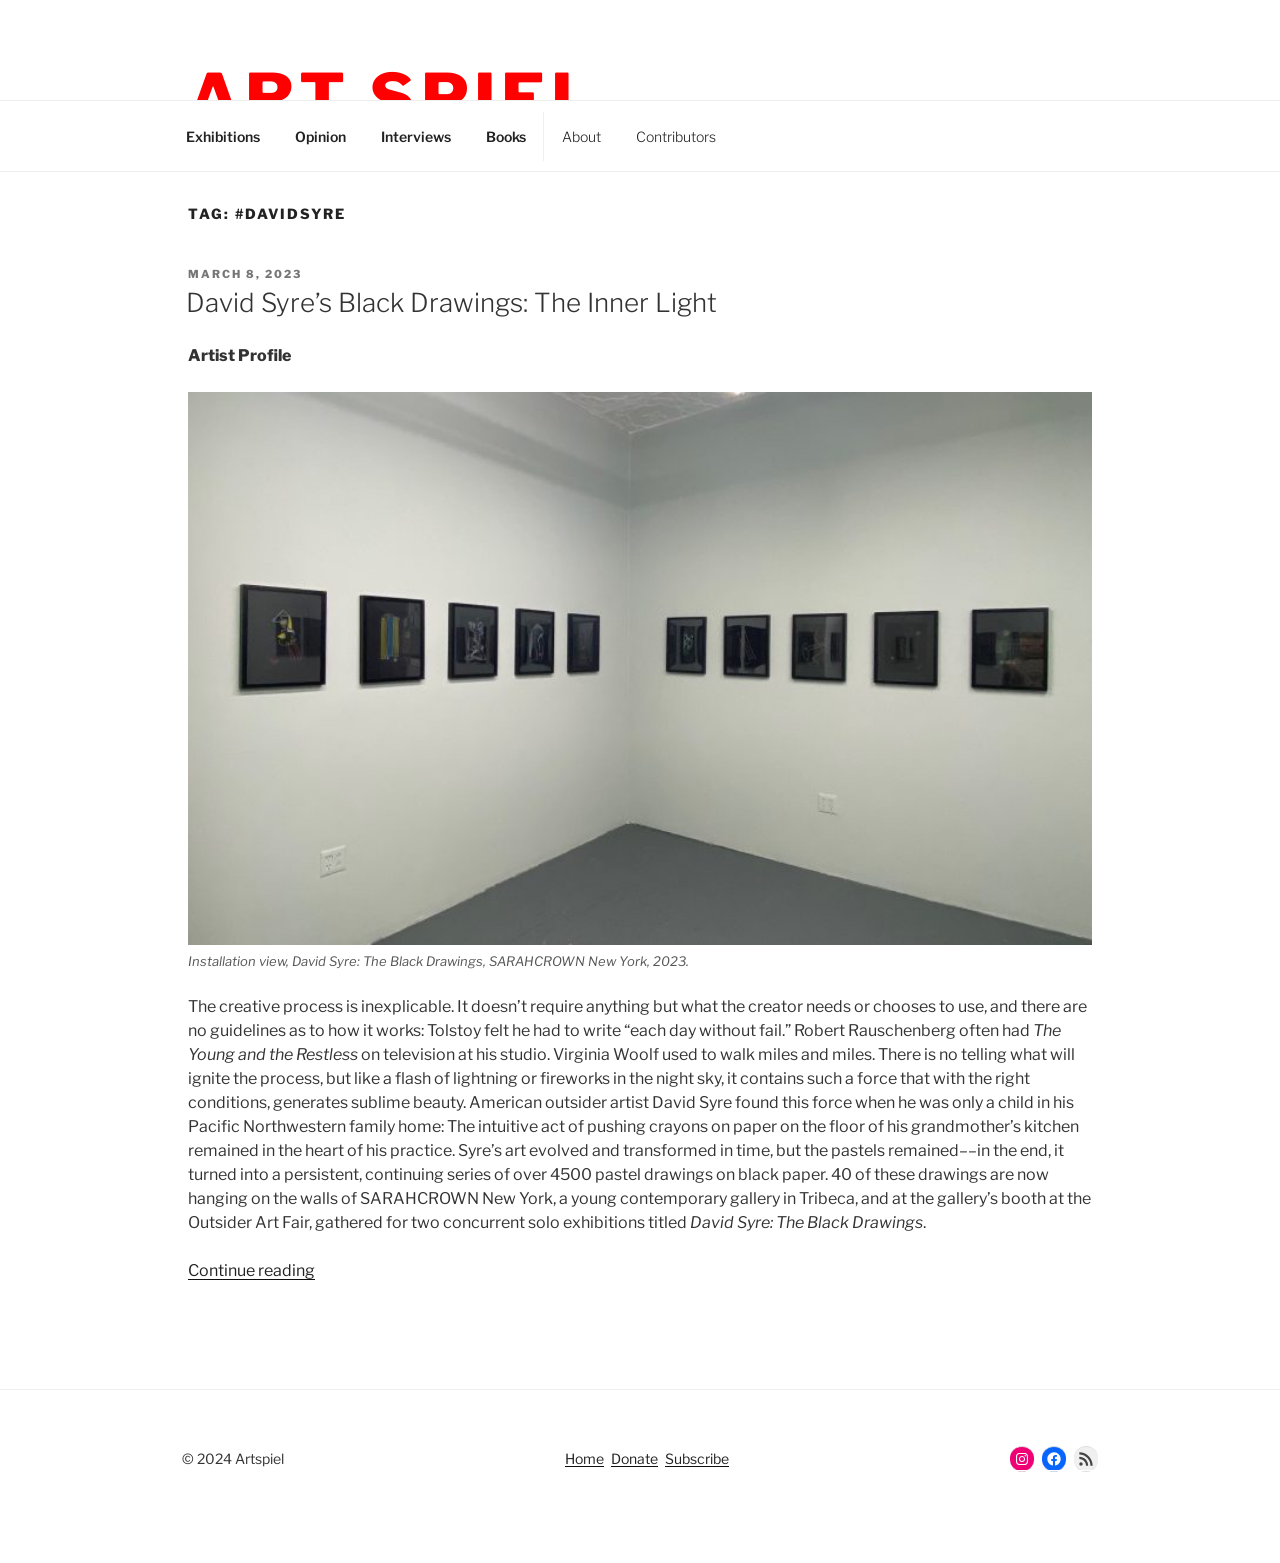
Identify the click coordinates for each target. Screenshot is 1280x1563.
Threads (805, 133)
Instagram (760, 133)
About (581, 136)
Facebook (850, 133)
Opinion (320, 136)
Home (584, 1458)
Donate (634, 1458)
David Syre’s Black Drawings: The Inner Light (451, 302)
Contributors (676, 136)
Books (506, 136)
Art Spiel (393, 98)
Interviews (416, 136)
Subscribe (697, 1458)
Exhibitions (223, 136)
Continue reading (251, 1270)
